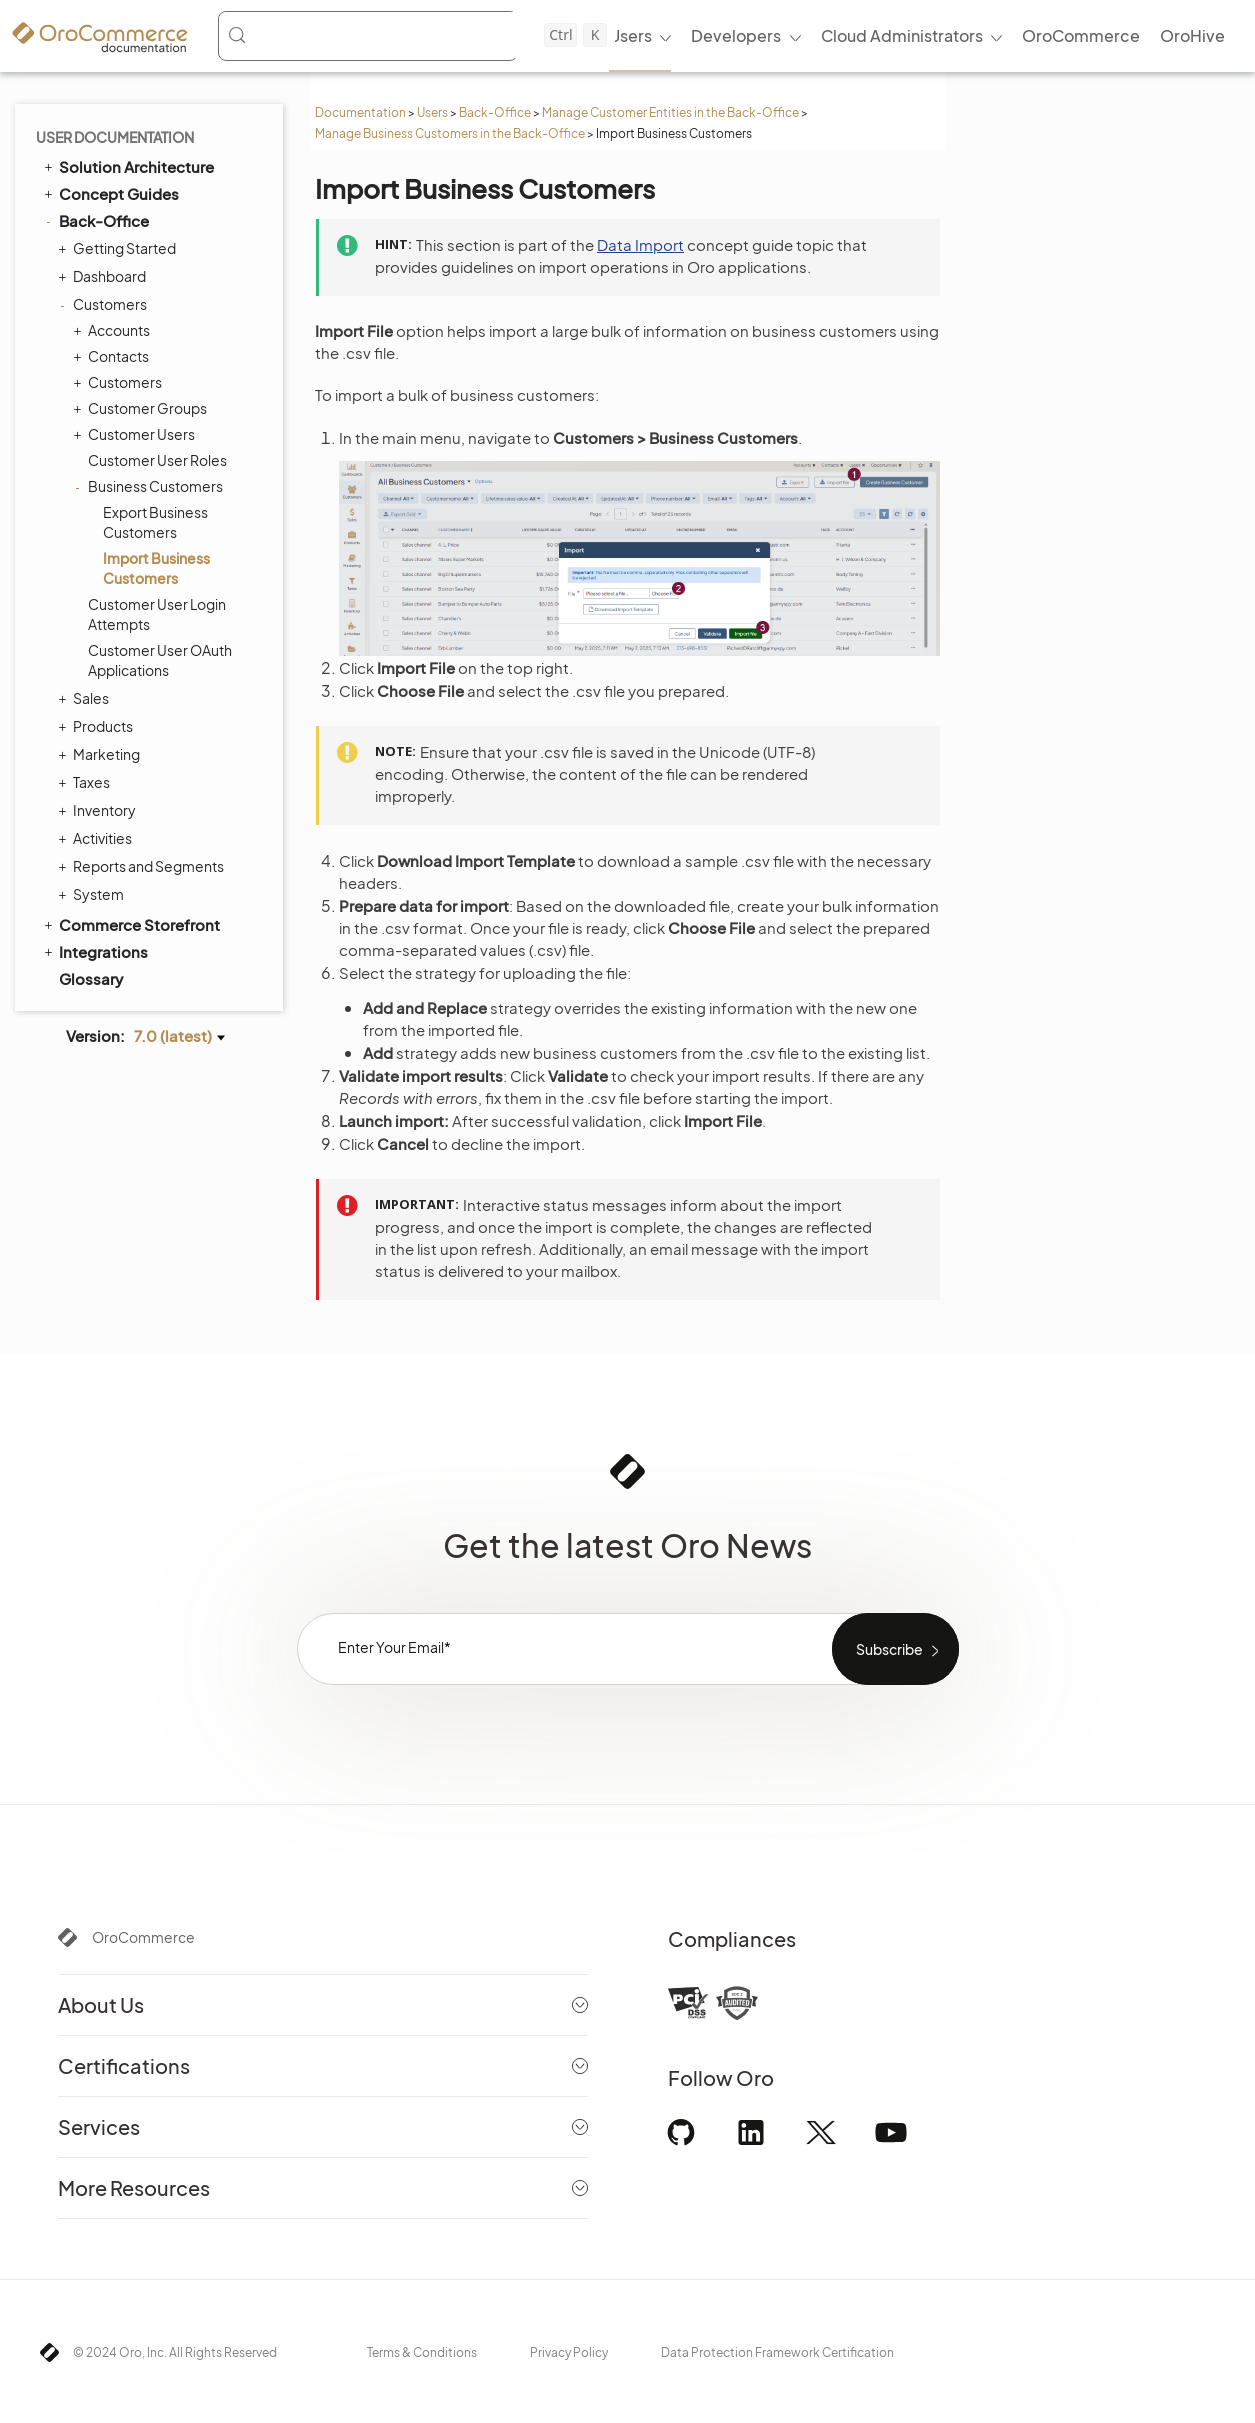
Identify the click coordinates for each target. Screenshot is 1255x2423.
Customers (105, 304)
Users (432, 112)
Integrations (94, 951)
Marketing (101, 754)
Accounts (114, 330)
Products (98, 726)
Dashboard (104, 276)
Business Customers (150, 486)
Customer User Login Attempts (157, 614)
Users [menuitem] (630, 35)
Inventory (99, 810)
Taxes (86, 782)
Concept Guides (110, 193)
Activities (97, 838)
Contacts (113, 356)
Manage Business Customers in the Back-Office (450, 133)
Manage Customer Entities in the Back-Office (670, 112)
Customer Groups (142, 408)
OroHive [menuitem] (1192, 35)
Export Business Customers (155, 522)
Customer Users (136, 434)
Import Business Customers (156, 568)
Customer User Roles (157, 460)
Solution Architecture (127, 166)
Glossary (91, 978)
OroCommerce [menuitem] (1081, 35)
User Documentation (115, 137)
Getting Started (119, 248)
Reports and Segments (143, 866)
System (93, 894)
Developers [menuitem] (736, 35)
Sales (86, 698)
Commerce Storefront (130, 924)
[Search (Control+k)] (417, 35)
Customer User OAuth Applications (160, 660)
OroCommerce (143, 1937)
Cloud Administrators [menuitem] (902, 35)
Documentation (360, 112)
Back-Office (495, 112)
